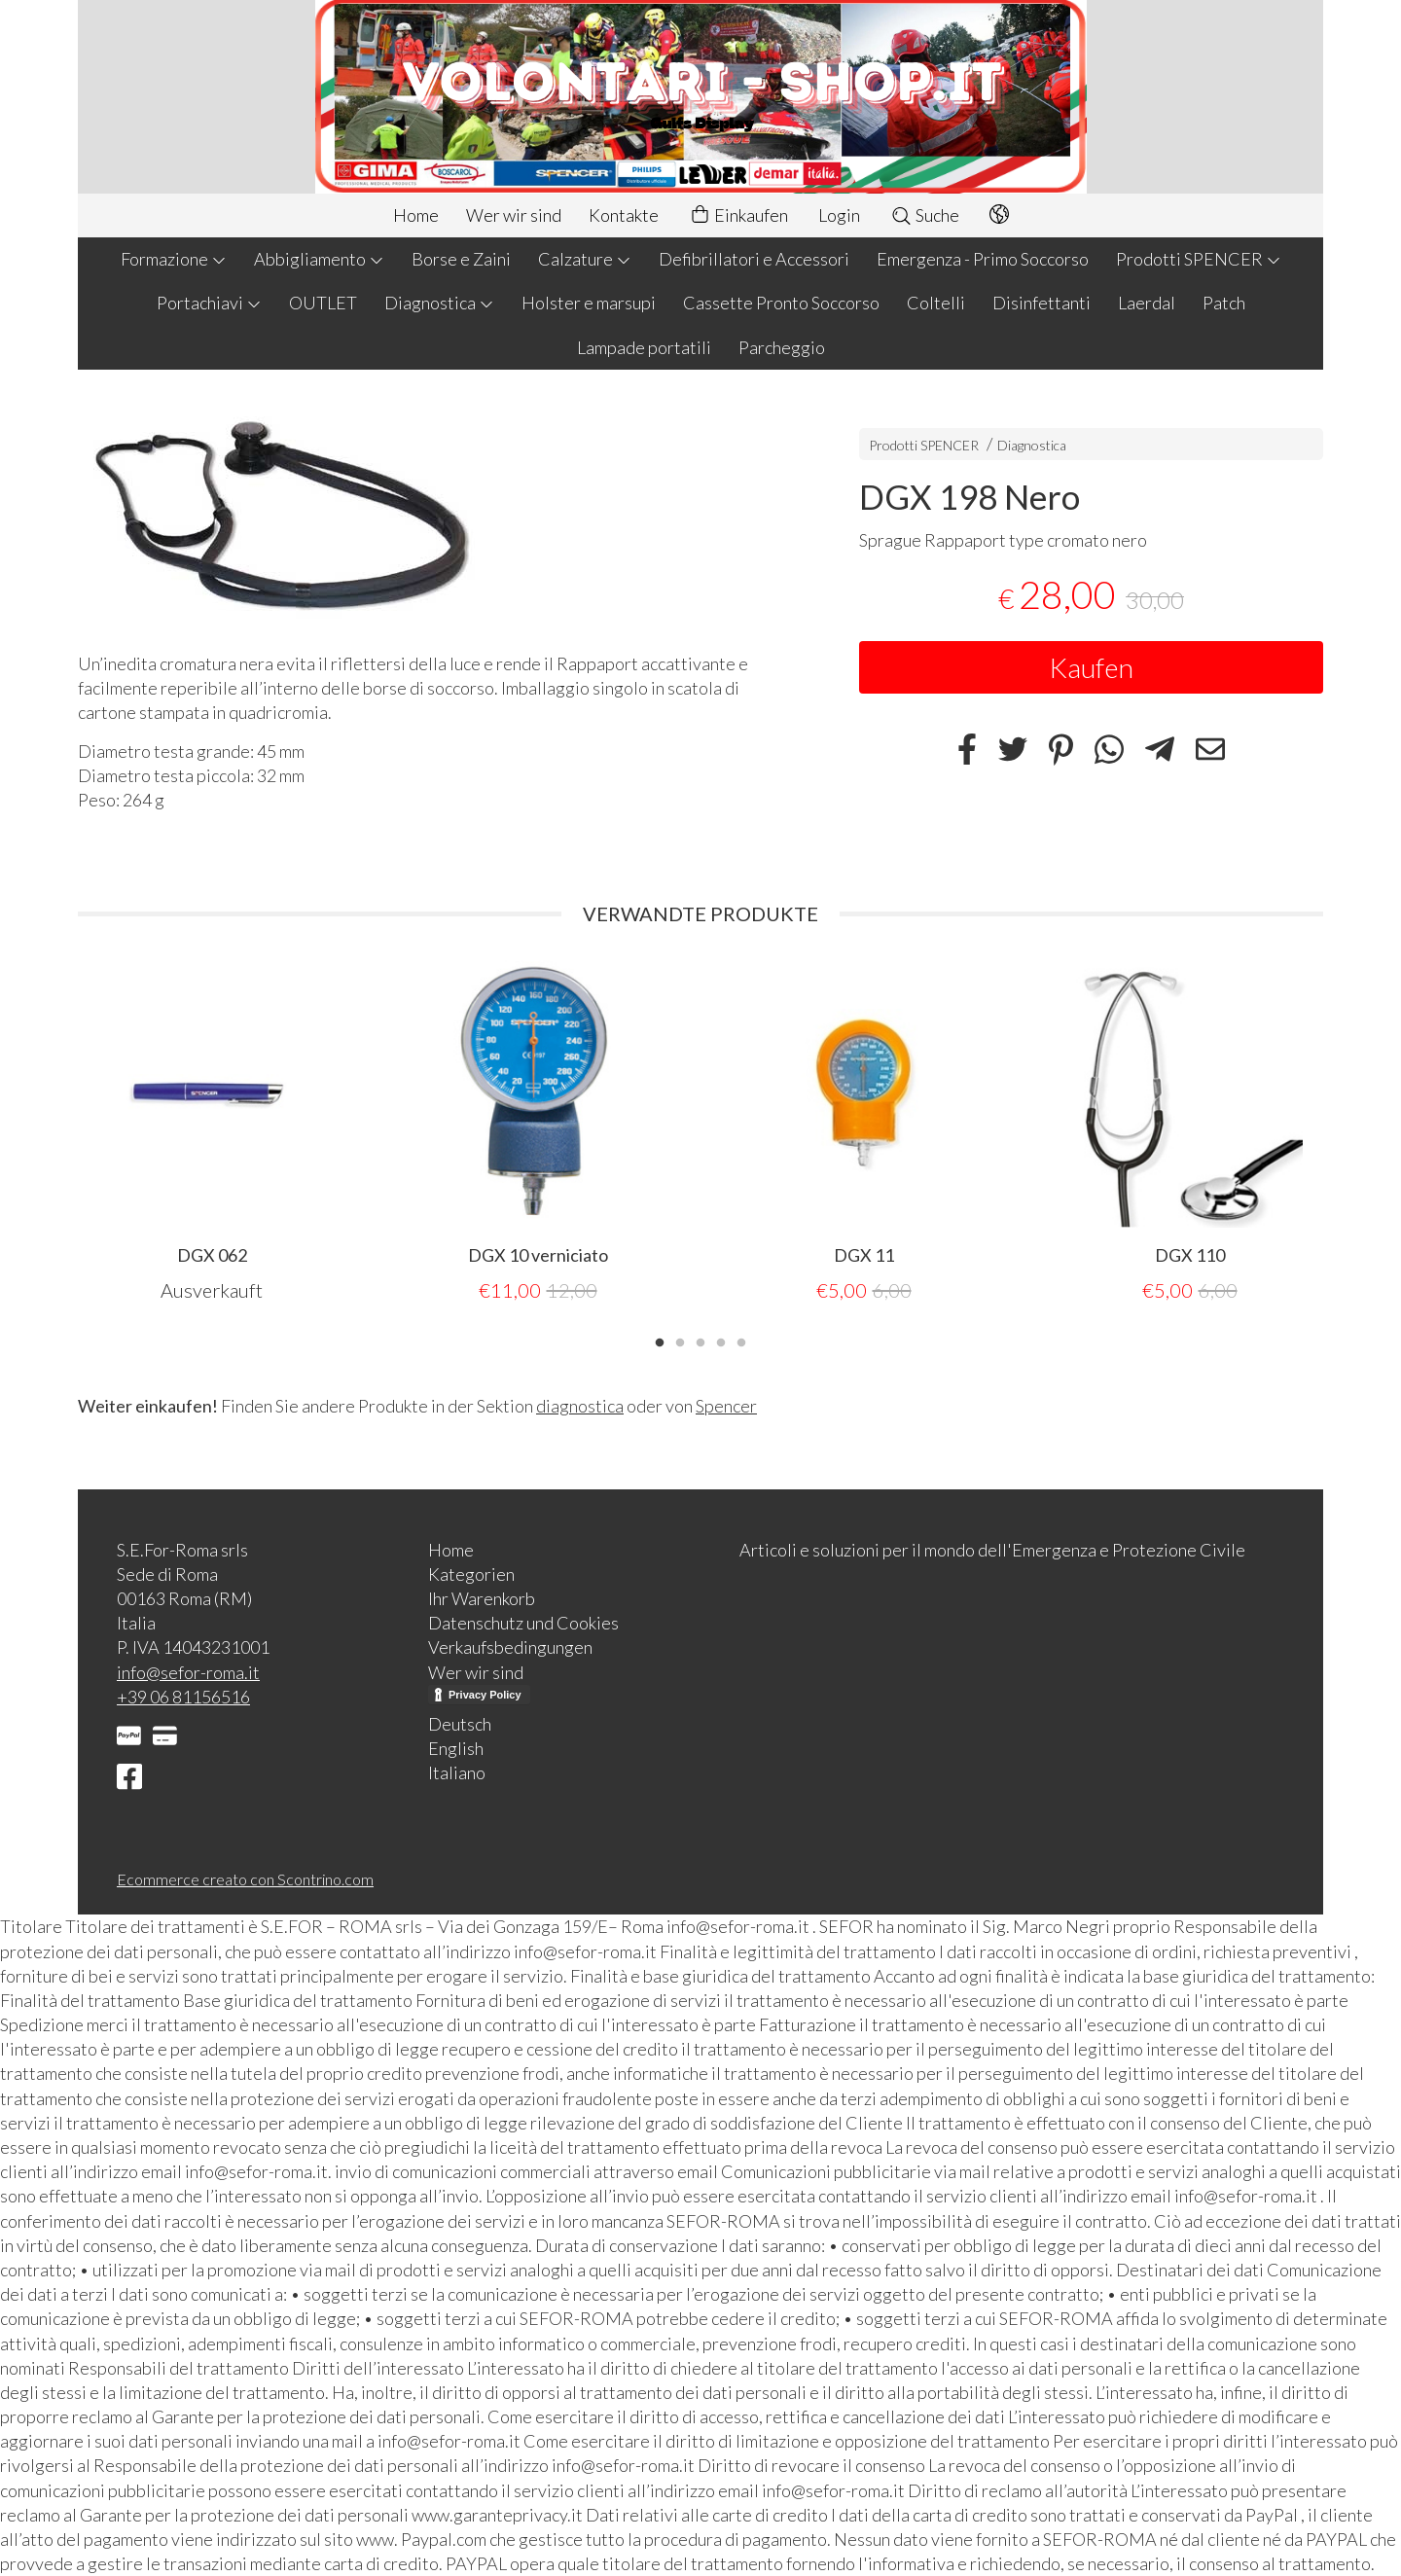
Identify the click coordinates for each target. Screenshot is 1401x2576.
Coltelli (936, 302)
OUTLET (323, 302)
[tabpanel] (211, 1132)
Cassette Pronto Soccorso (781, 302)
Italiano (456, 1772)
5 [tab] (741, 1340)
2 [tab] (680, 1340)
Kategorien (471, 1574)
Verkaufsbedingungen (510, 1647)
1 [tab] (659, 1340)
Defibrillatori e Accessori (754, 258)
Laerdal (1146, 302)
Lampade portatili (644, 347)
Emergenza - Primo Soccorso (983, 258)
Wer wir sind (513, 215)
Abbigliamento (319, 258)
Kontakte (624, 215)
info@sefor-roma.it (188, 1672)
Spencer (726, 1405)
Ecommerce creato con (245, 1879)
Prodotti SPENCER (1198, 258)
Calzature (584, 258)
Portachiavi (209, 302)
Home (416, 215)
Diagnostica (439, 302)
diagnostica (580, 1405)
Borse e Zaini (461, 258)
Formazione (174, 258)
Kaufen (1091, 667)
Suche (924, 215)
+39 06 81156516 (183, 1696)
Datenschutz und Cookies (523, 1622)
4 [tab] (721, 1340)
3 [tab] (700, 1340)
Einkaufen (738, 215)
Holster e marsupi (588, 302)
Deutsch (459, 1724)
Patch (1224, 302)
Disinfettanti (1041, 302)
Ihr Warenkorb (481, 1598)
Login (839, 215)
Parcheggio (781, 347)
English (456, 1748)
